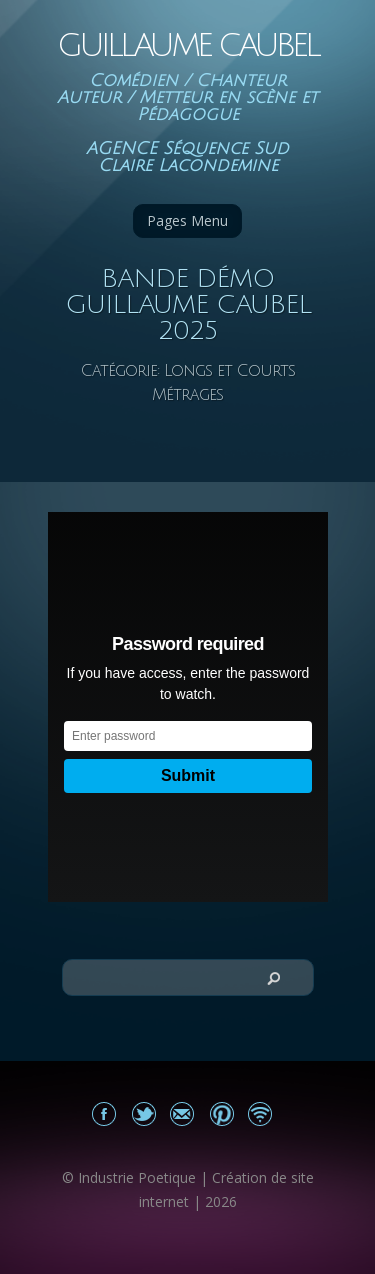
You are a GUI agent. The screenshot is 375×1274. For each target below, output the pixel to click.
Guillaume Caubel (187, 45)
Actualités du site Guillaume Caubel (260, 1113)
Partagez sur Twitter (143, 1113)
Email (182, 1113)
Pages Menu (187, 220)
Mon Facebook (104, 1113)
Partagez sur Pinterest (221, 1113)
